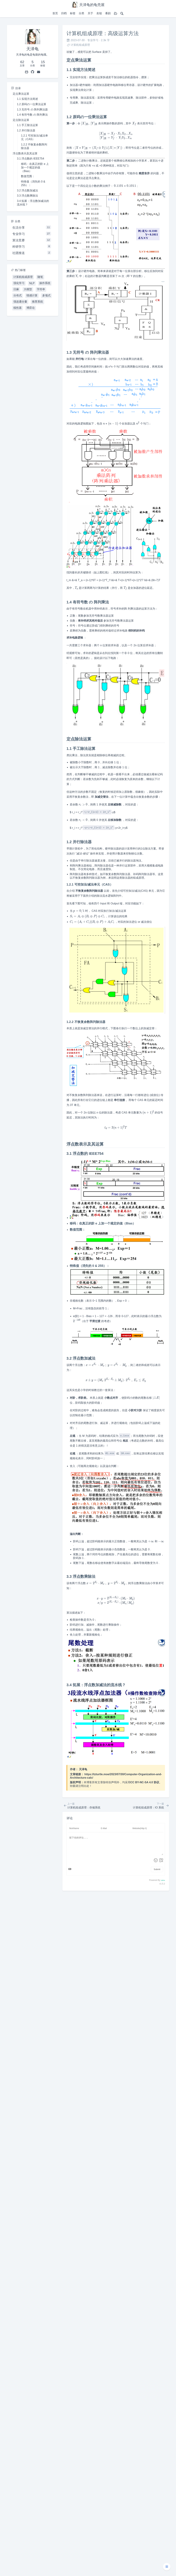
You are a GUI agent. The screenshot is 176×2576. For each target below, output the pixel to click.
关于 (90, 13)
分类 (81, 13)
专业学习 (93, 40)
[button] (166, 2567)
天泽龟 (82, 1769)
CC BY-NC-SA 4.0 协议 (144, 1782)
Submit (157, 1869)
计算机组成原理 (80, 44)
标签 (72, 13)
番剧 (108, 13)
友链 (99, 13)
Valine (163, 1880)
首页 (55, 13)
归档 (64, 13)
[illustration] (116, 227)
